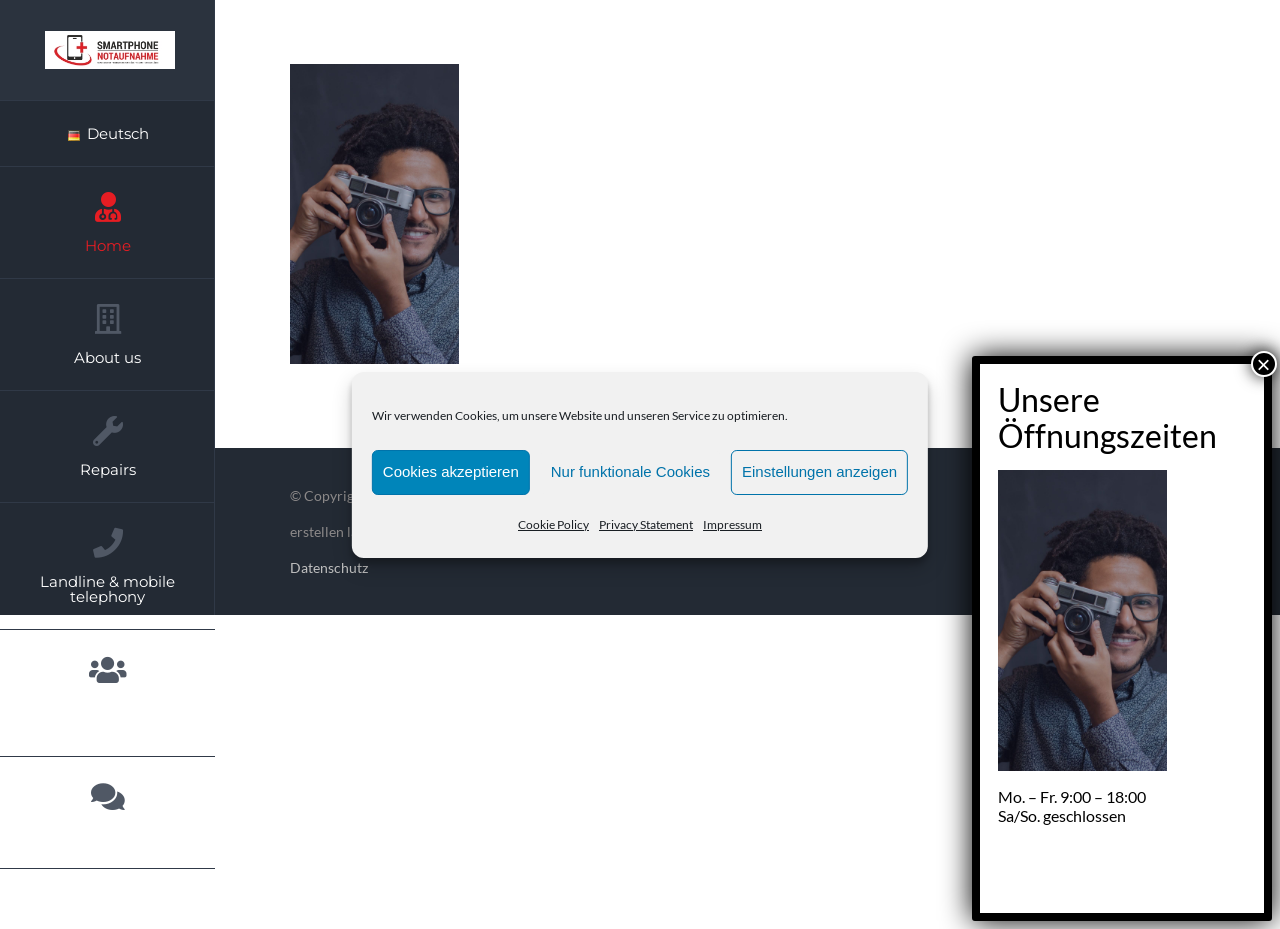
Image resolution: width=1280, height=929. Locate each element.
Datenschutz (329, 567)
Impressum (732, 524)
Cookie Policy (553, 524)
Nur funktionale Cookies (630, 471)
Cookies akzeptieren (451, 471)
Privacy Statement (646, 524)
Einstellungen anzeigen (819, 471)
